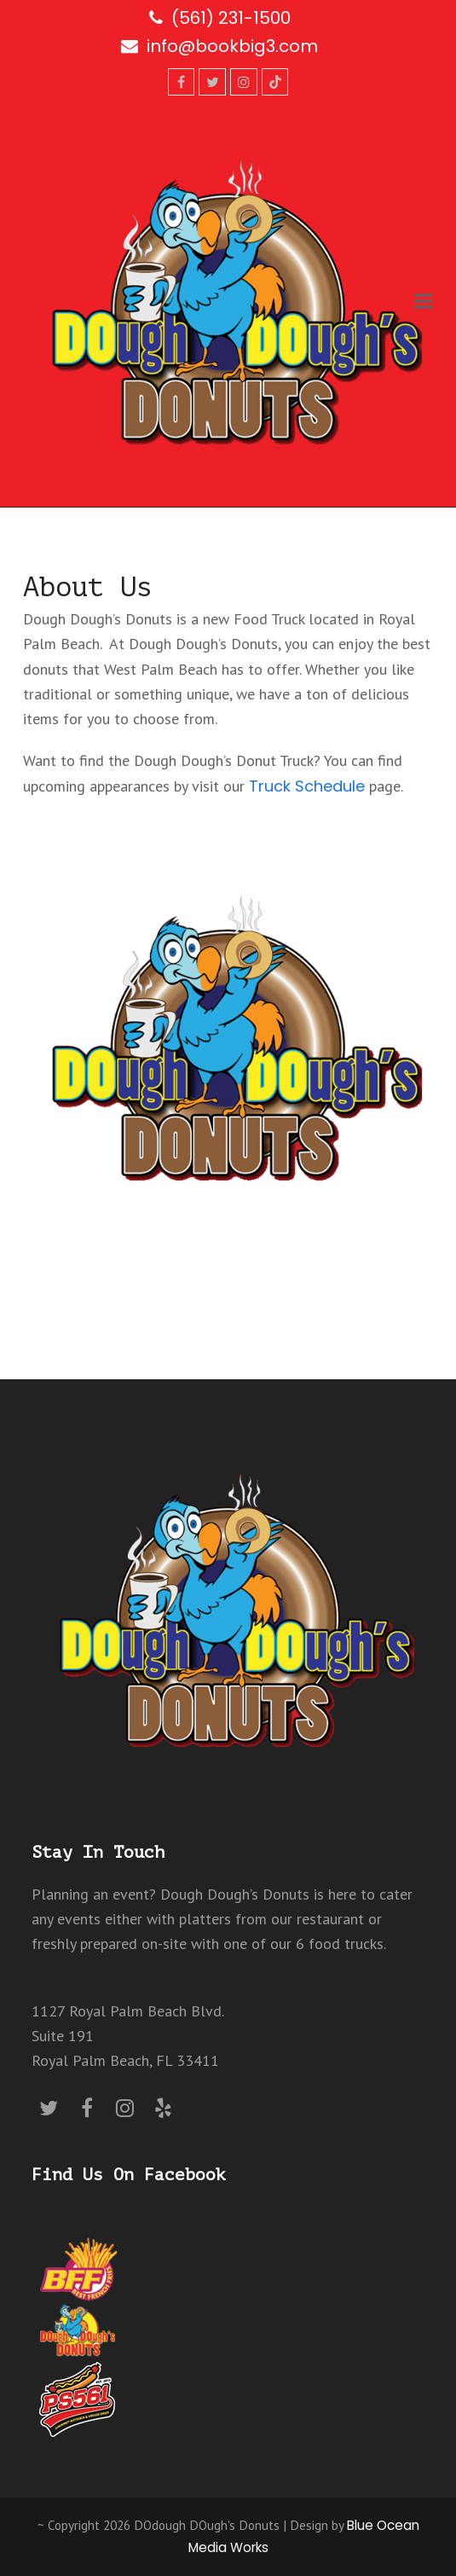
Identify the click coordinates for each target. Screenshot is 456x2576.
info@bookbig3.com (232, 46)
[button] (423, 301)
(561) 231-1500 (231, 18)
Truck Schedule (307, 786)
